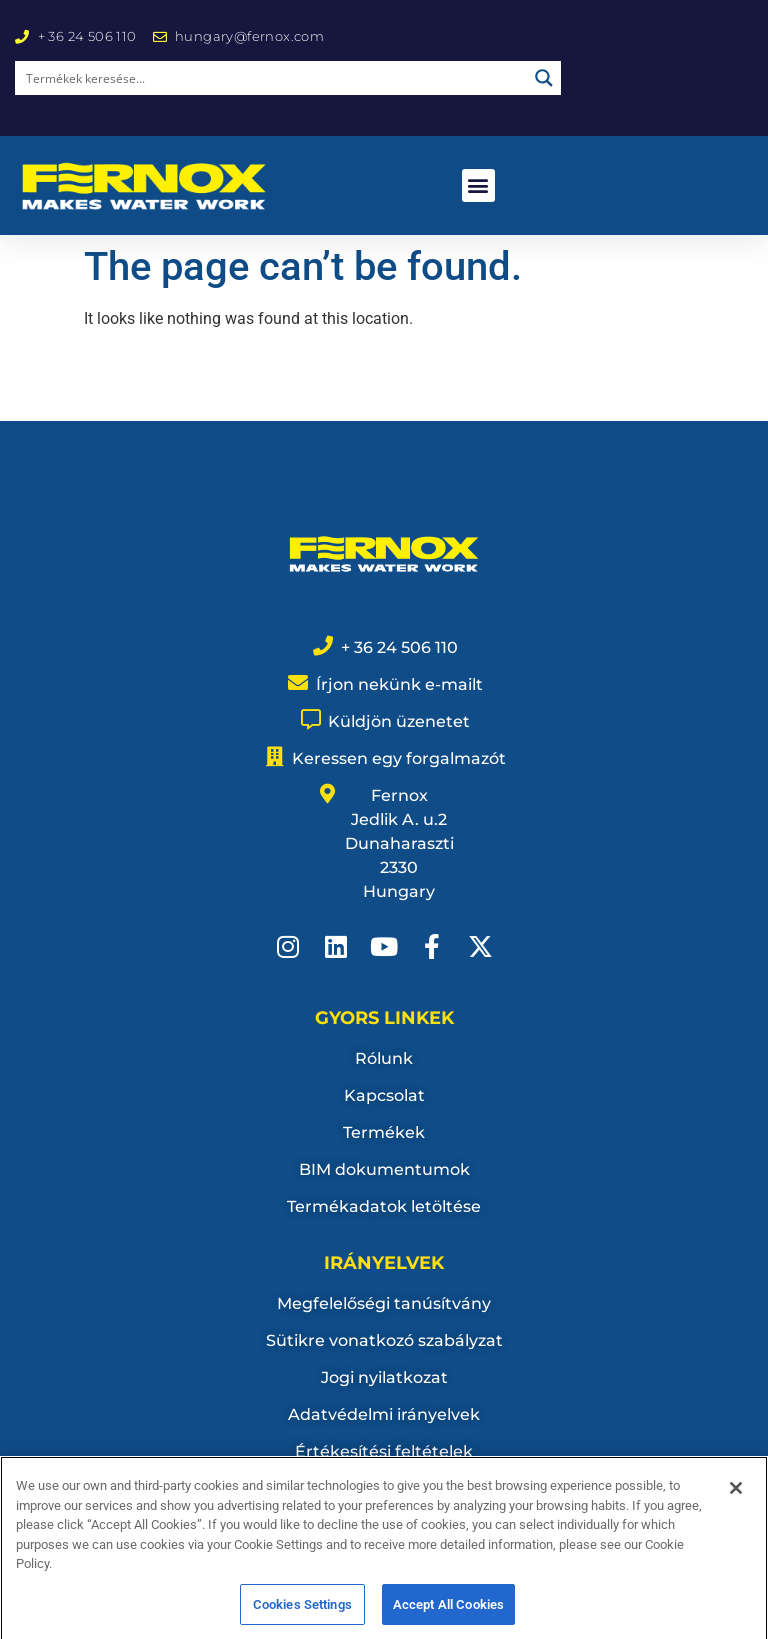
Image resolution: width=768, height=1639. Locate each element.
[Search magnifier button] (544, 78)
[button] (478, 185)
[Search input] (272, 78)
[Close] (736, 1507)
